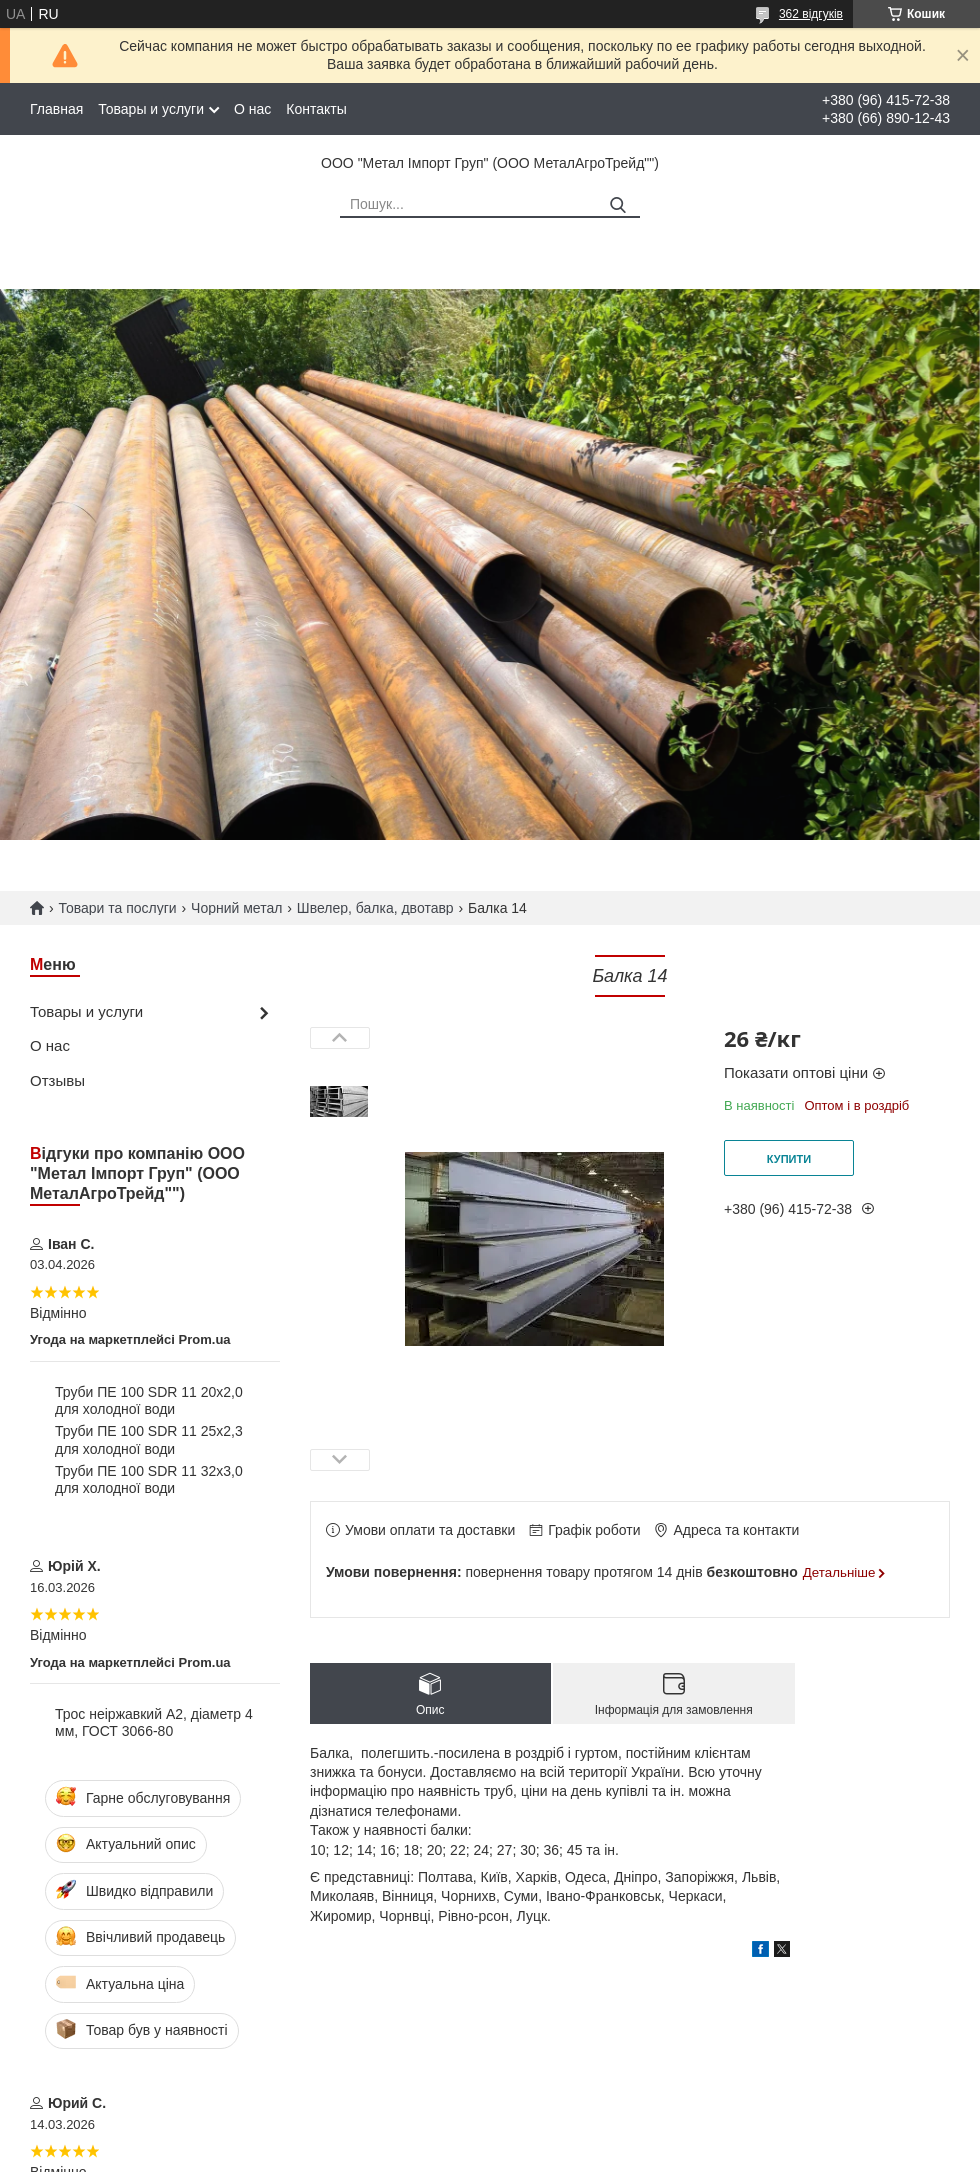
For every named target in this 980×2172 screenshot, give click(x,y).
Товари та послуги (117, 908)
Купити (789, 1159)
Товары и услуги (151, 109)
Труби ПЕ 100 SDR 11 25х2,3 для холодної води (149, 1440)
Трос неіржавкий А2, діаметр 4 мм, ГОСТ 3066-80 (154, 1723)
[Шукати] (617, 205)
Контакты (316, 109)
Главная (56, 109)
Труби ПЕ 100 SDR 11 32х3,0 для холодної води (149, 1480)
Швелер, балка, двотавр (375, 908)
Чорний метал (236, 908)
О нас (252, 109)
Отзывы (57, 1080)
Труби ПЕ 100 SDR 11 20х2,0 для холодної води (149, 1401)
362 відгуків (811, 14)
